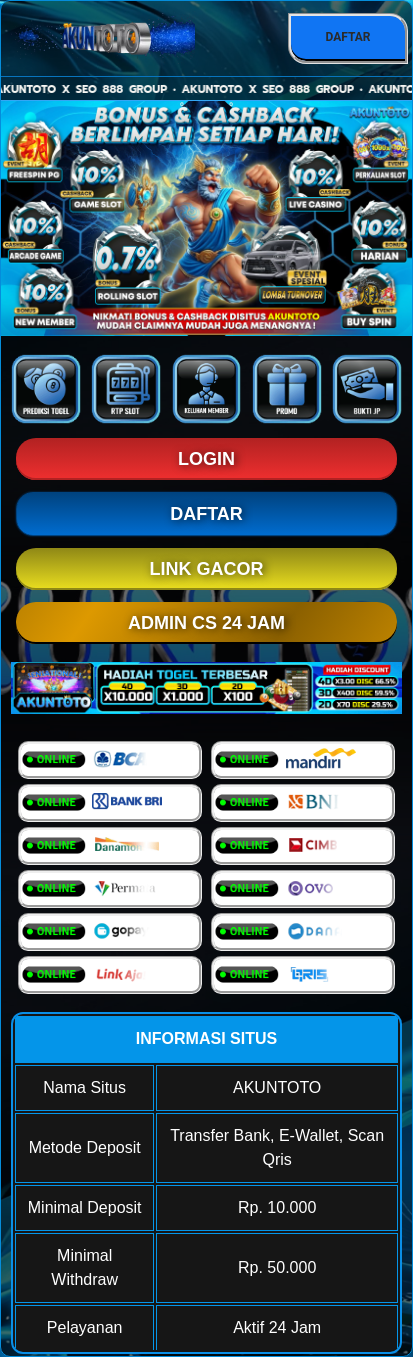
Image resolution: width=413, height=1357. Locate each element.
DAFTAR (347, 37)
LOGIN (206, 459)
